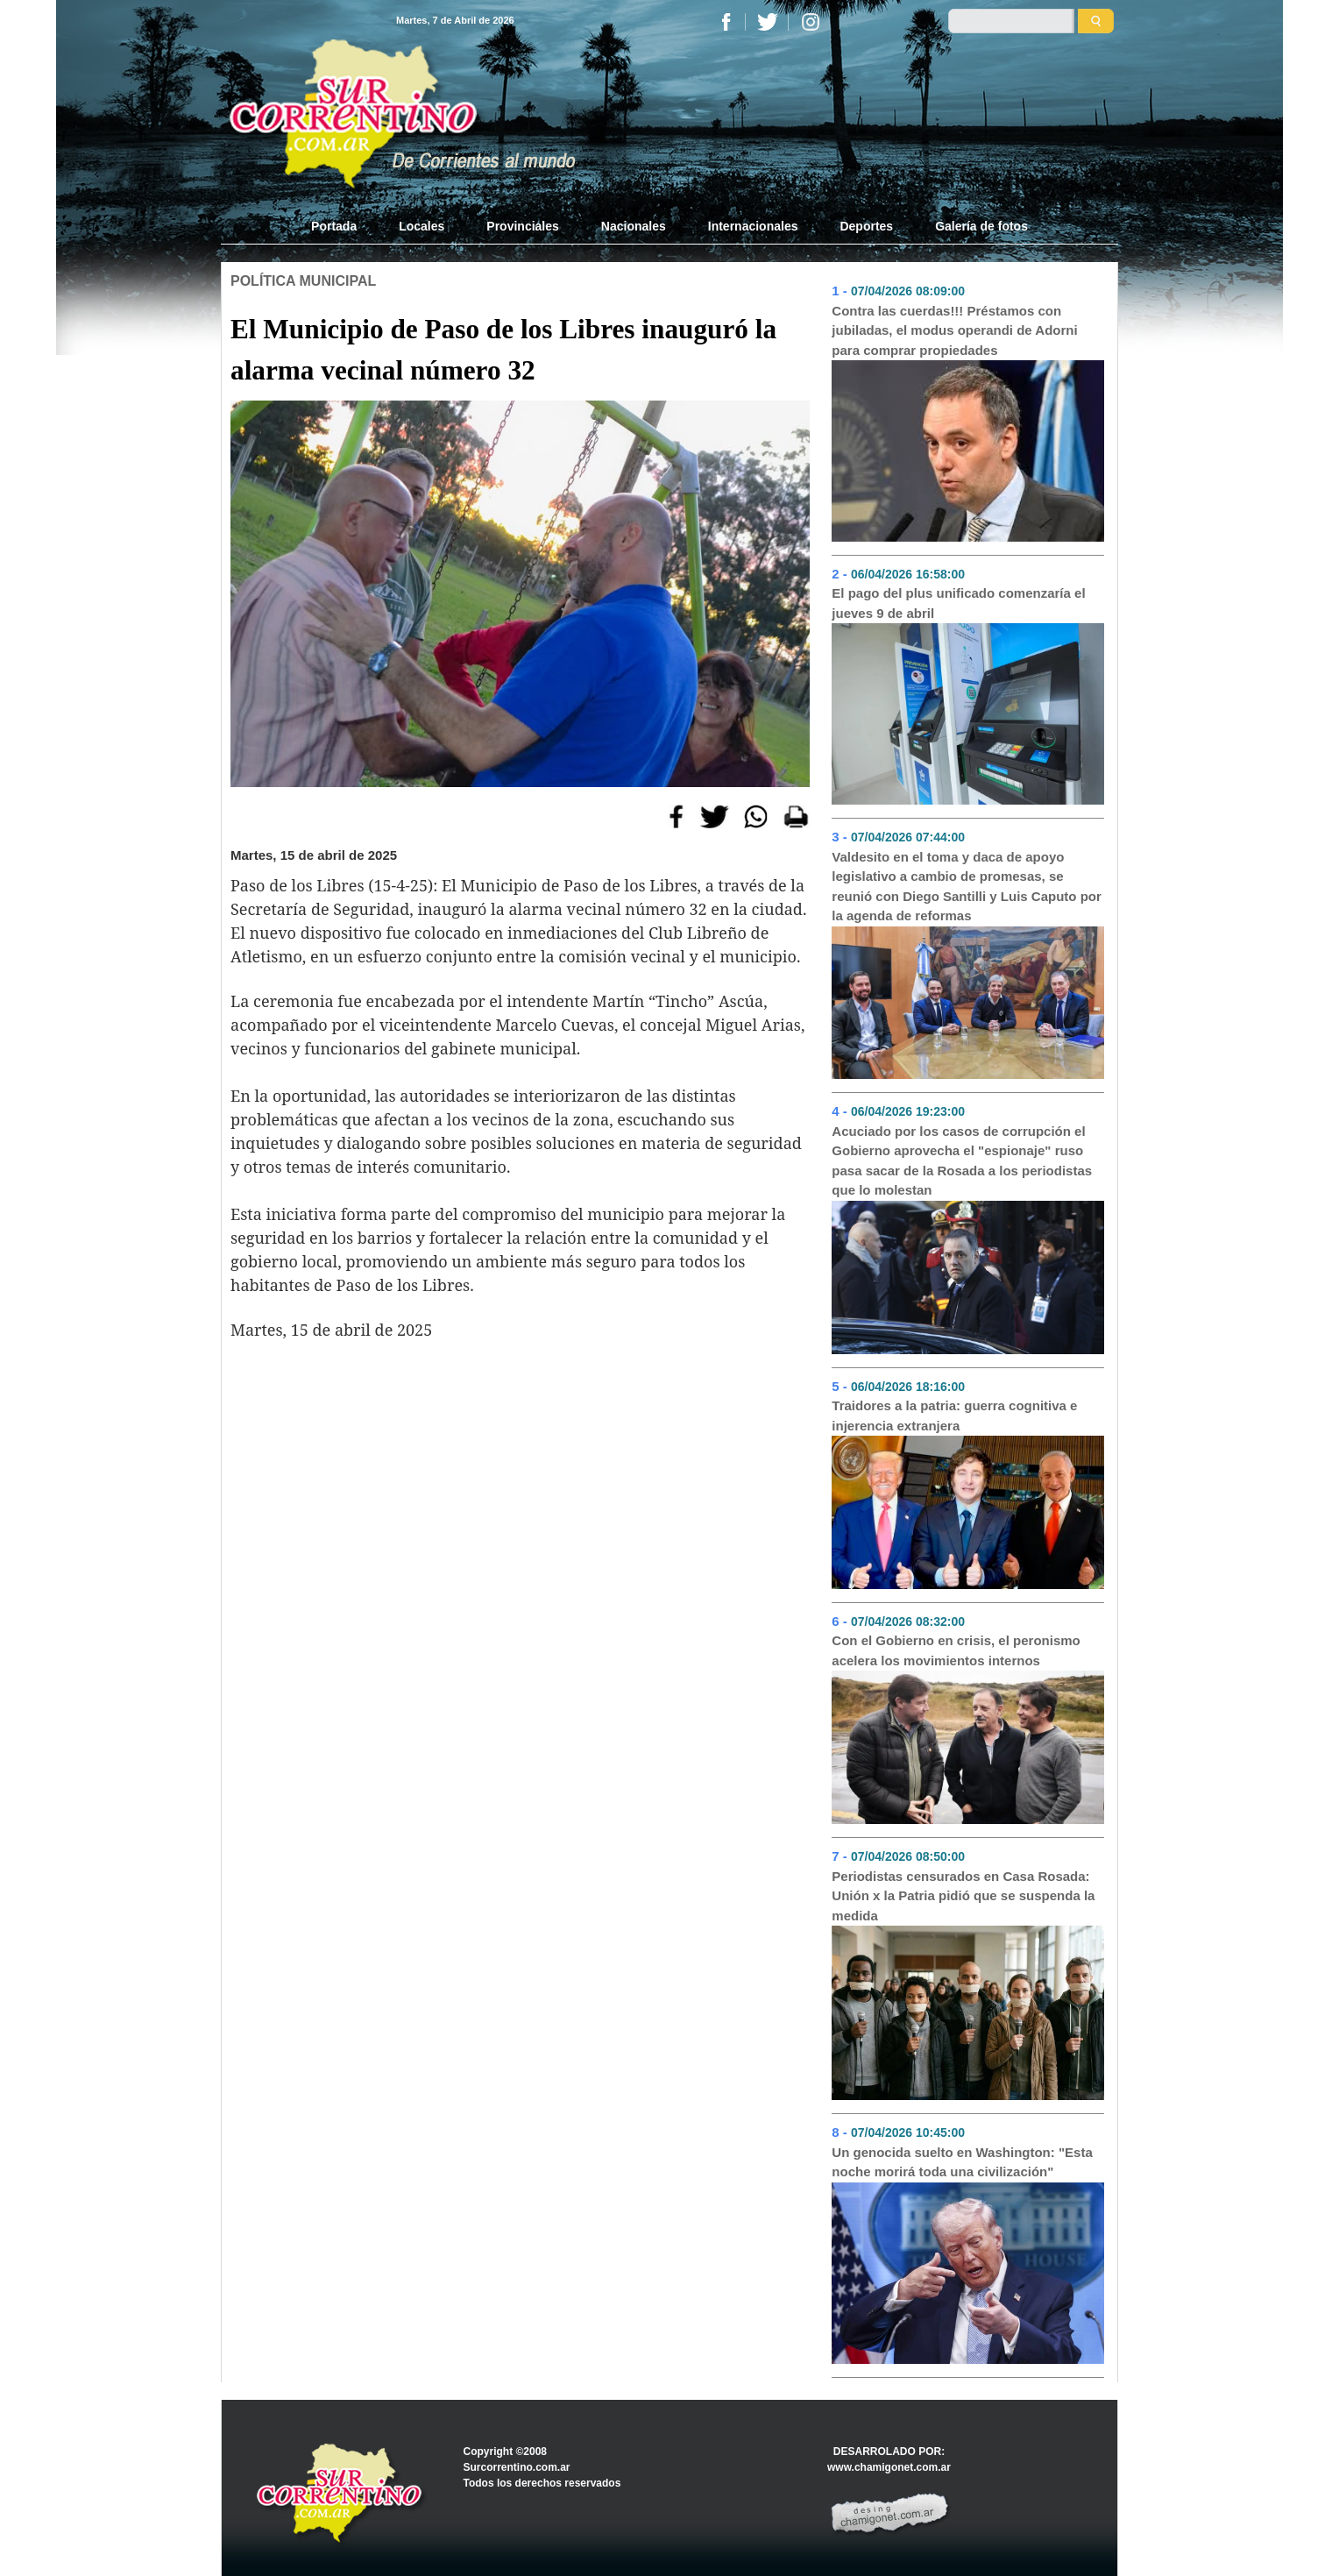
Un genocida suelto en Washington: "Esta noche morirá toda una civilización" (962, 2162)
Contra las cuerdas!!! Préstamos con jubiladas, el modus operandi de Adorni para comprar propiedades (954, 330)
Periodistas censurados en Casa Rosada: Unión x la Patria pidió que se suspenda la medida (963, 1896)
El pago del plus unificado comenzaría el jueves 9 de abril (958, 603)
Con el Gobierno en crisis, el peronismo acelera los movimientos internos (956, 1650)
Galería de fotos (981, 226)
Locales (421, 226)
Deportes (866, 226)
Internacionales (753, 226)
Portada (344, 225)
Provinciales (522, 226)
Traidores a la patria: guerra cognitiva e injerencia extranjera (954, 1415)
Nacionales (633, 226)
